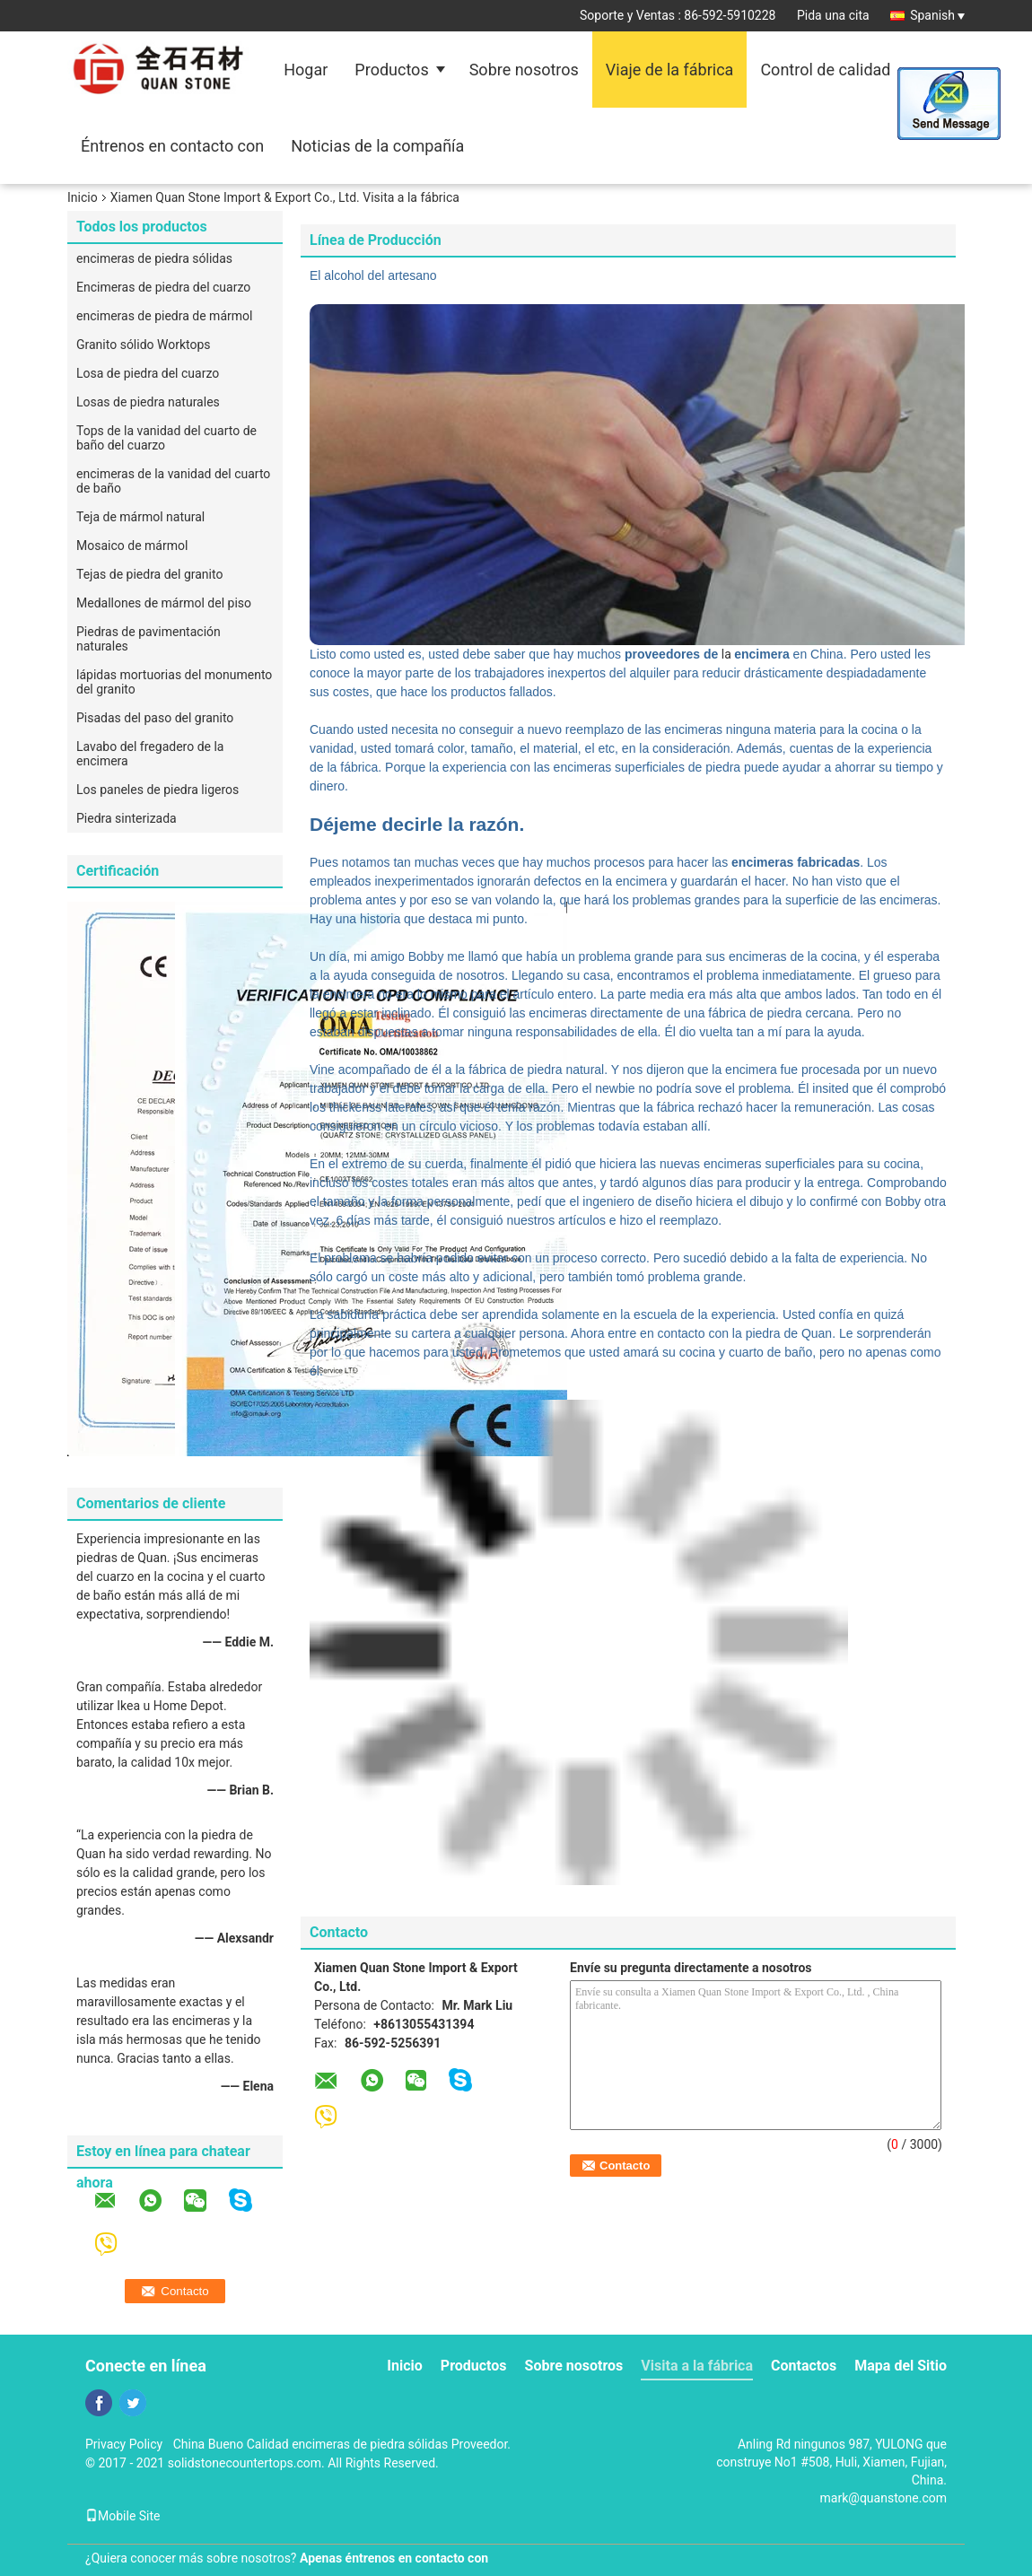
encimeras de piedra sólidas (154, 258)
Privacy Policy (123, 2444)
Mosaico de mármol (132, 545)
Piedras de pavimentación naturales (148, 638)
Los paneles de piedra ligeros (157, 789)
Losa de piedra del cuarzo (147, 373)
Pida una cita (833, 15)
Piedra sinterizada (126, 818)
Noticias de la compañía (377, 145)
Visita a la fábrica (697, 2365)
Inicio (82, 197)
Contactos (803, 2365)
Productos (391, 69)
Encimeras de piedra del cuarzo (163, 287)
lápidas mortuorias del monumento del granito (174, 682)
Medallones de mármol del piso (163, 603)
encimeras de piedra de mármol (164, 316)
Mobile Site (123, 2516)
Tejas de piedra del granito (149, 574)
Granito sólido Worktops (143, 344)
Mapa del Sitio (900, 2365)
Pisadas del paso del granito (154, 718)
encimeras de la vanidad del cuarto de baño (173, 481)
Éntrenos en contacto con (172, 145)
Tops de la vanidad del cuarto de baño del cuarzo (166, 438)
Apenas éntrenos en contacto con (394, 2558)
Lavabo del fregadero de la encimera (149, 753)
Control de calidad (825, 69)
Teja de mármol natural (140, 517)
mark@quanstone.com (883, 2498)
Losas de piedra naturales (148, 402)
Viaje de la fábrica (670, 69)
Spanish (937, 15)
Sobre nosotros (524, 69)
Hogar (306, 69)
